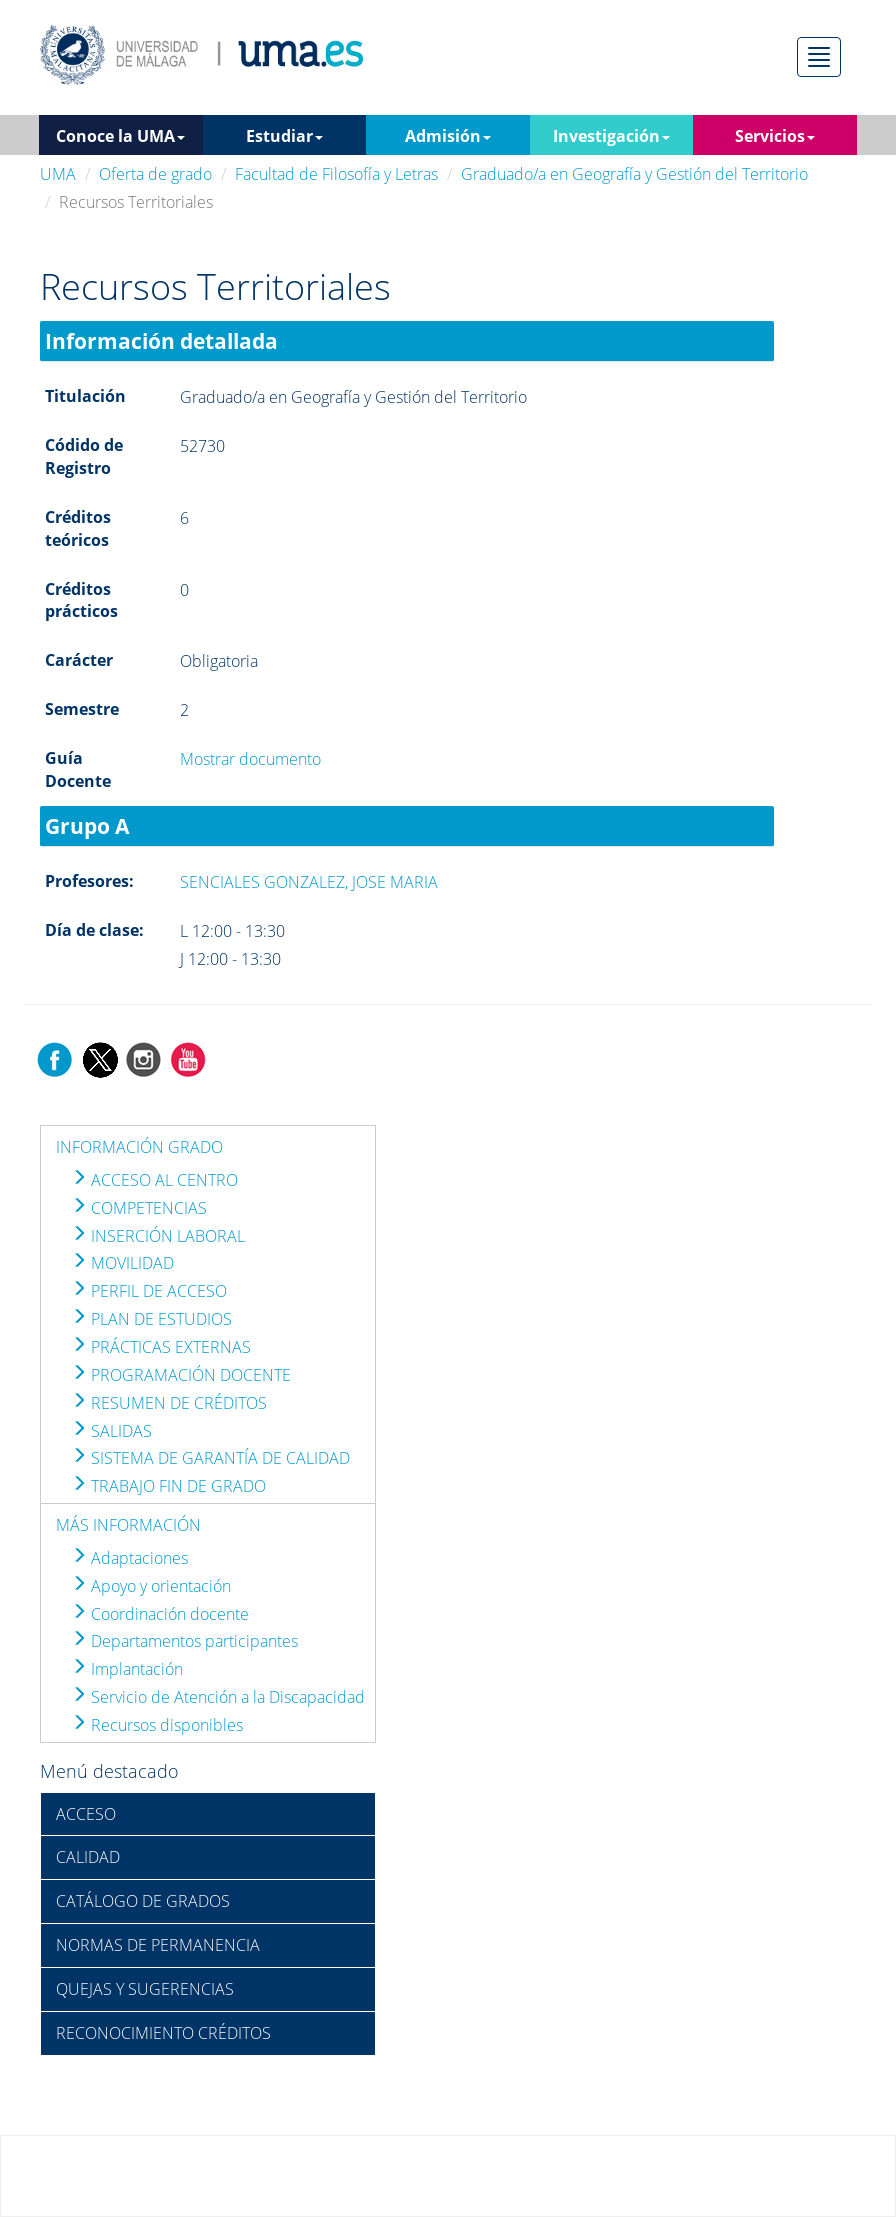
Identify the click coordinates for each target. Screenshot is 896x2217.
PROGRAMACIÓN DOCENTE (181, 1375)
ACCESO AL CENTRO (154, 1180)
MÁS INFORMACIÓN (128, 1525)
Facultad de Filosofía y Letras (336, 174)
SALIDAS (111, 1431)
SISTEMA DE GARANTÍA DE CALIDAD (210, 1458)
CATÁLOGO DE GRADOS (143, 1901)
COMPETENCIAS (139, 1208)
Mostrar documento (250, 759)
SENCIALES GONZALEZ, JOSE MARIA (309, 882)
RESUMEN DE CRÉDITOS (169, 1403)
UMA (58, 174)
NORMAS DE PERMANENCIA (158, 1945)
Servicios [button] (775, 136)
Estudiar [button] (284, 136)
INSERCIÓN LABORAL (158, 1236)
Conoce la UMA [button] (120, 136)
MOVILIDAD (122, 1263)
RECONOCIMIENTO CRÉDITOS (163, 2033)
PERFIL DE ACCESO (149, 1291)
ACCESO (86, 1814)
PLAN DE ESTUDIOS (151, 1319)
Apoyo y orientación (151, 1586)
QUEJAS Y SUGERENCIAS (145, 1989)
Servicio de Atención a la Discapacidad (218, 1697)
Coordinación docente (160, 1614)
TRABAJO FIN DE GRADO (168, 1486)
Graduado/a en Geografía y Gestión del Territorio (634, 174)
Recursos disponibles (157, 1725)
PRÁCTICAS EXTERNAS (161, 1347)
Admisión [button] (448, 136)
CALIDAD (88, 1857)
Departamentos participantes (184, 1641)
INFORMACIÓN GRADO (139, 1147)
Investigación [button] (611, 136)
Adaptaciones (129, 1558)
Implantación (127, 1669)
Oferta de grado (155, 174)
